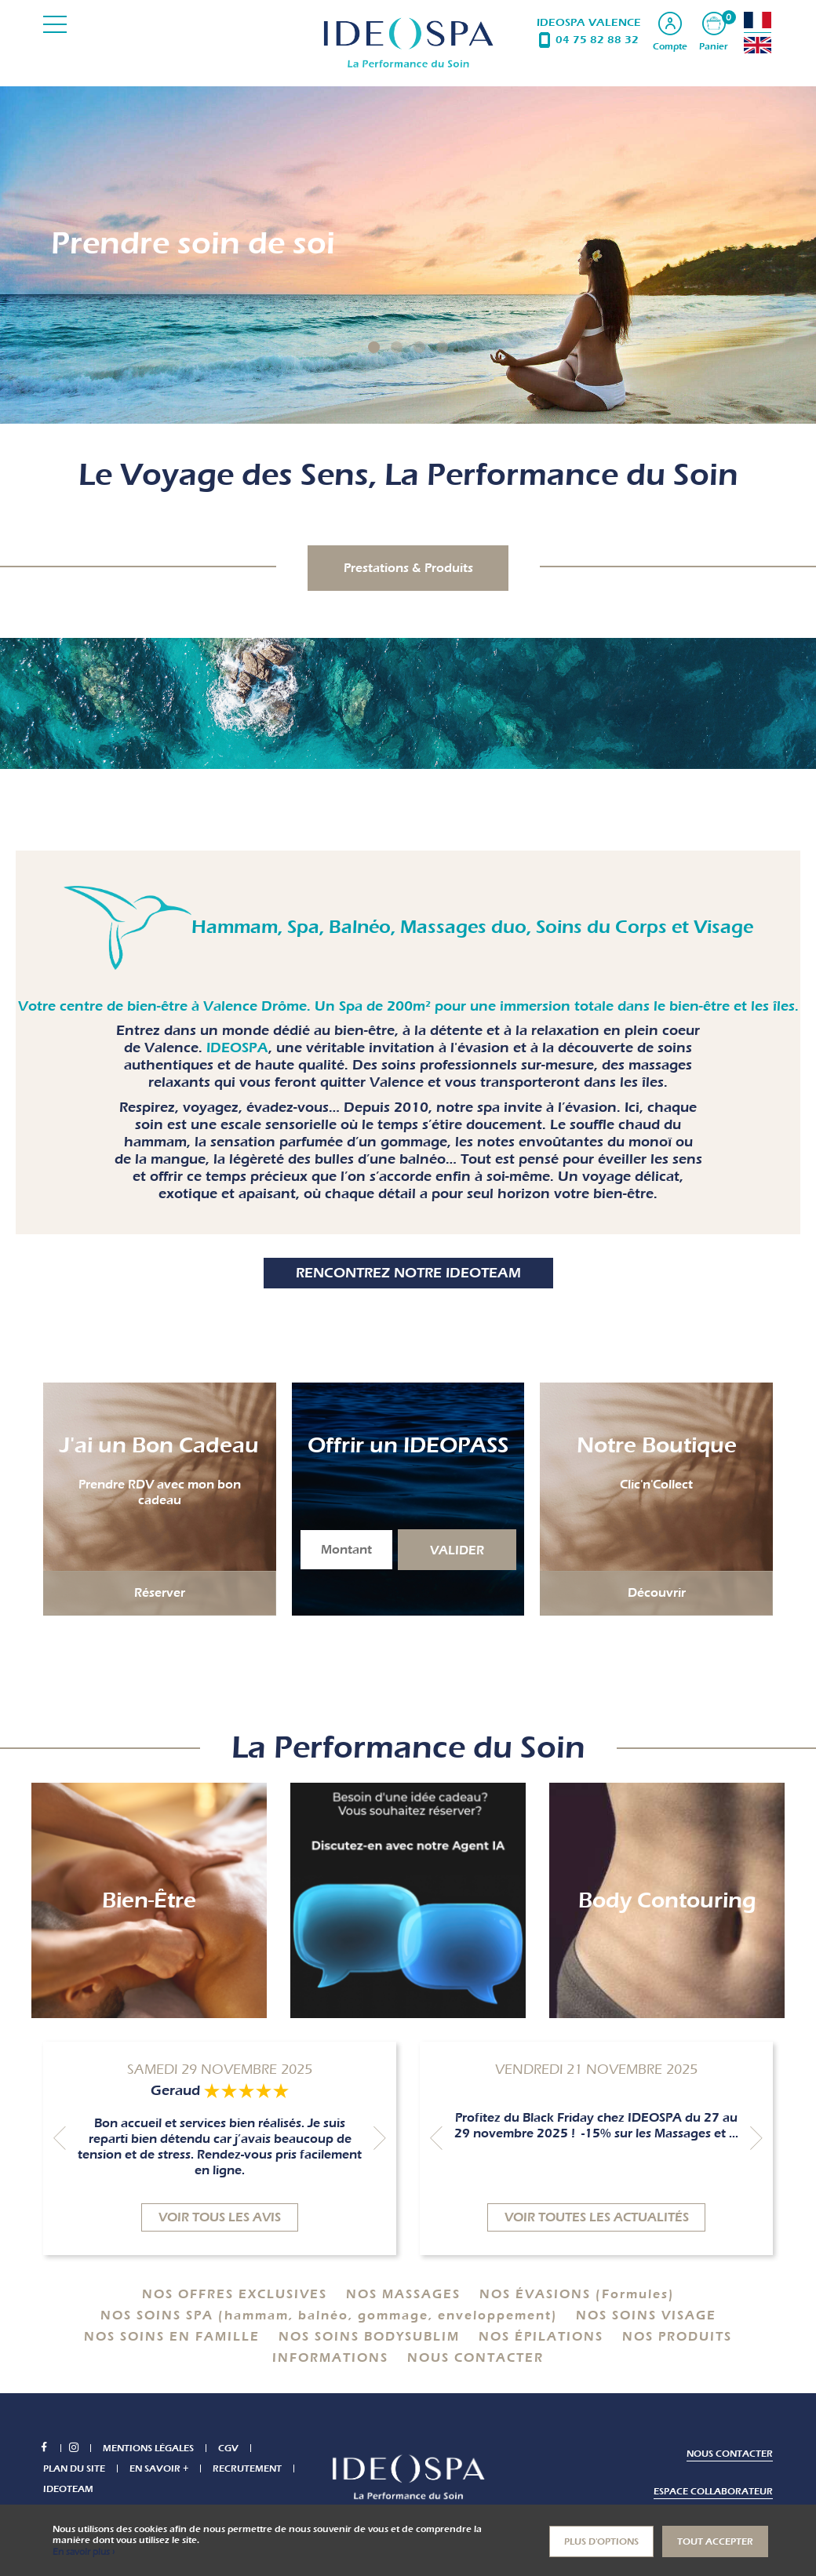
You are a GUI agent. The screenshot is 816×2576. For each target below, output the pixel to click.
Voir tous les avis (219, 2218)
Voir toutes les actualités (597, 2218)
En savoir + (158, 2469)
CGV (236, 2448)
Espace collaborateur (713, 2492)
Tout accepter (715, 2541)
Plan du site (74, 2469)
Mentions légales (156, 2448)
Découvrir (657, 1594)
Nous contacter (730, 2454)
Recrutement (247, 2469)
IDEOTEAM (68, 2489)
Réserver (159, 1594)
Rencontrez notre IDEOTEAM (408, 1274)
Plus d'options (601, 2541)
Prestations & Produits (408, 569)
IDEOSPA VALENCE (589, 22)
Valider (457, 1551)
